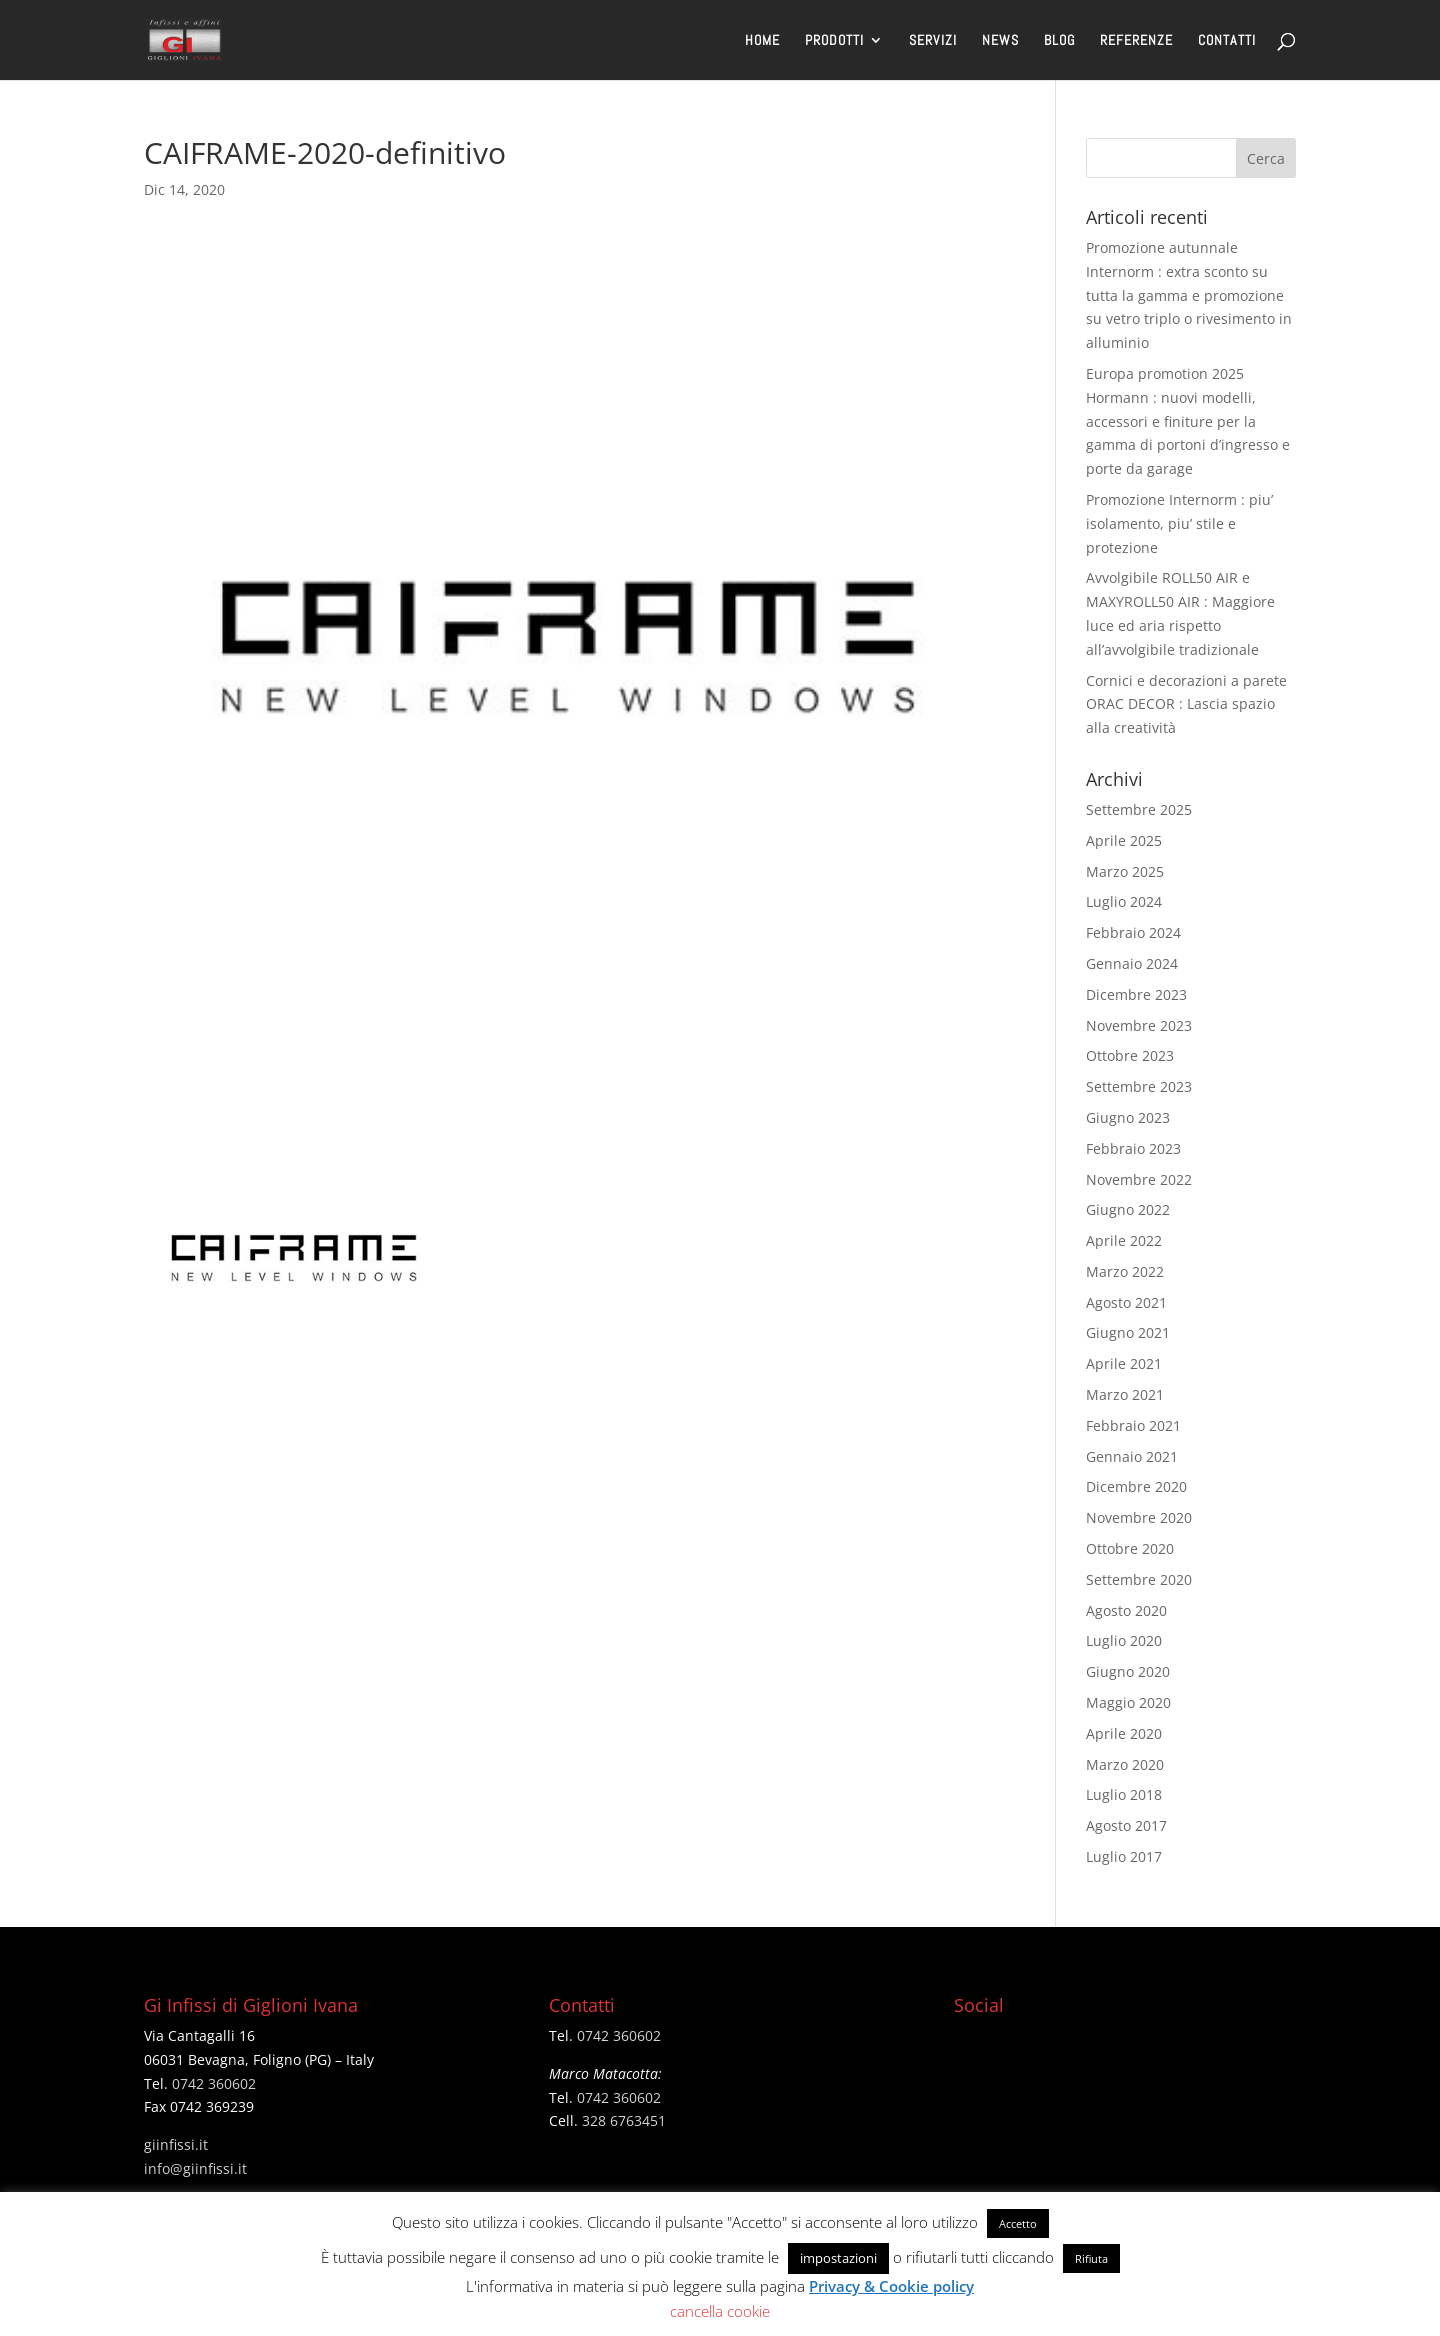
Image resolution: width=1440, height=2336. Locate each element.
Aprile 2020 (1124, 1733)
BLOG (1059, 41)
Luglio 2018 (1124, 1794)
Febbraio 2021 (1133, 1425)
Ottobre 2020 (1130, 1548)
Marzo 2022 (1125, 1271)
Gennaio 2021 (1132, 1456)
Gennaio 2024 (1132, 963)
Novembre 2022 (1139, 1179)
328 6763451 (624, 2120)
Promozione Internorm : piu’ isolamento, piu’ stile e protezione (1179, 523)
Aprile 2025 (1124, 840)
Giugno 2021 (1128, 1332)
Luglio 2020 (1124, 1640)
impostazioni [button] (838, 2258)
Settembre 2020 (1139, 1579)
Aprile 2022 (1124, 1240)
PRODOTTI (834, 41)
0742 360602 (214, 2083)
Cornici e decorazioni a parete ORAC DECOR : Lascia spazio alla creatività (1186, 704)
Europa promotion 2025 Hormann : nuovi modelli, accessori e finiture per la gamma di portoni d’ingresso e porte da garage (1188, 421)
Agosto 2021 (1126, 1302)
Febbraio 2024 (1133, 932)
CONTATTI (1227, 41)
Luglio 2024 (1124, 901)
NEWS (1000, 41)
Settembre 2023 (1139, 1086)
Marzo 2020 (1125, 1764)
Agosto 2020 (1126, 1610)
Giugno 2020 (1128, 1671)
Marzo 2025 (1125, 871)
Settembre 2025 (1139, 809)
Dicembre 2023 (1136, 994)
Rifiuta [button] (1091, 2258)
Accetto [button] (1018, 2223)
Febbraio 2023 (1133, 1148)
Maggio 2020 (1128, 1702)
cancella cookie (720, 2311)
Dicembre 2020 (1136, 1486)
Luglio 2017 (1124, 1856)
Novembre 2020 (1139, 1517)
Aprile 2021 (1124, 1363)
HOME (762, 41)
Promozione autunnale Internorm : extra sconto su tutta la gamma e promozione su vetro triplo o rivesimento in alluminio (1189, 295)
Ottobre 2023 (1130, 1055)
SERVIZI (933, 41)
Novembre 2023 (1139, 1025)
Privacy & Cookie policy (891, 2286)
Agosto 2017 (1126, 1825)
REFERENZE (1136, 41)
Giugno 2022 (1128, 1209)
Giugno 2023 (1128, 1117)
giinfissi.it (176, 2144)
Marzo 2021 (1125, 1394)
